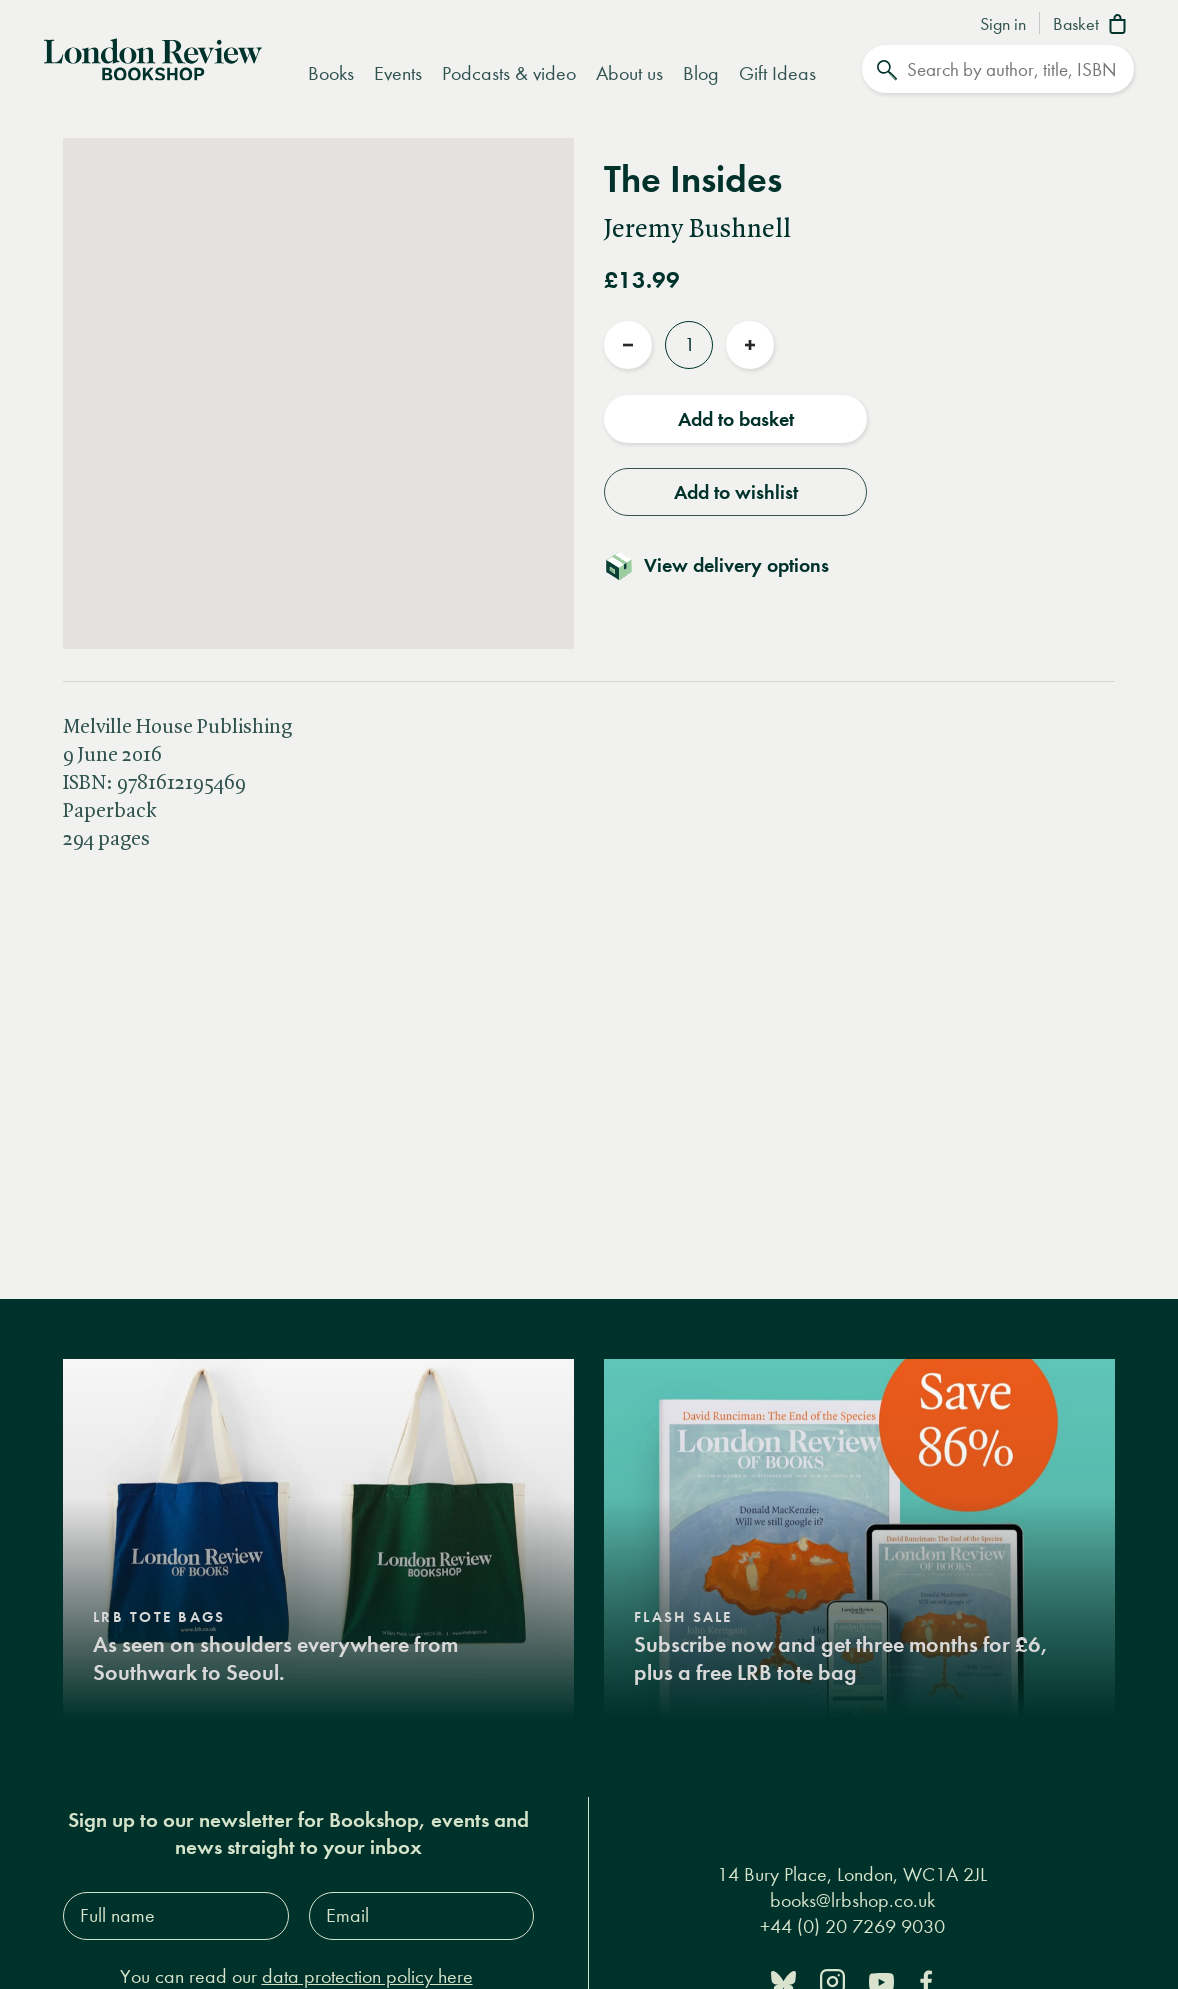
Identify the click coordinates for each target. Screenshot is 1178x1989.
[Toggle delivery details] (728, 565)
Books (331, 73)
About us (629, 73)
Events (398, 73)
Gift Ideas (777, 73)
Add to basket (736, 419)
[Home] (153, 57)
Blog (701, 73)
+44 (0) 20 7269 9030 (852, 1926)
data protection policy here (367, 1976)
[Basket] (1093, 26)
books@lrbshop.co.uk (852, 1900)
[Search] (998, 69)
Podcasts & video (509, 73)
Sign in (1003, 25)
